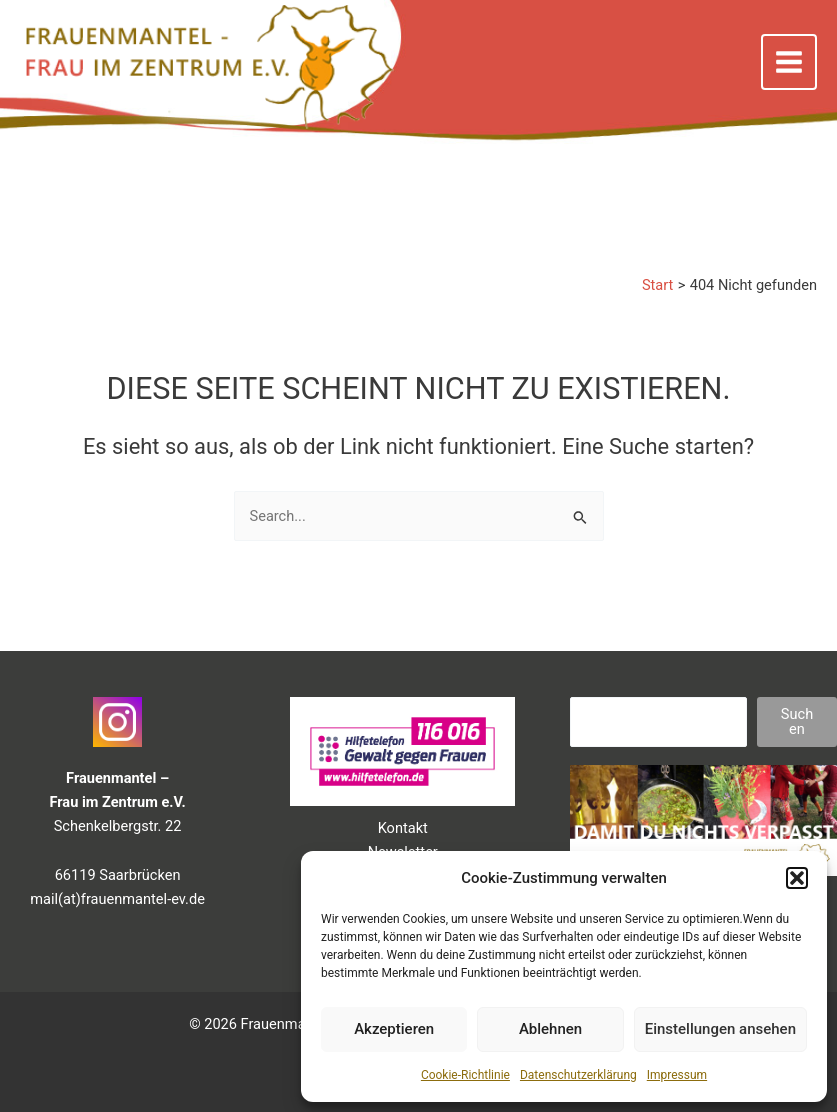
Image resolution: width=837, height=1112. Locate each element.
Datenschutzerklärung (578, 1075)
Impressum (677, 1075)
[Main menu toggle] (789, 62)
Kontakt (403, 828)
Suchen (797, 721)
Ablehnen (550, 1029)
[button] (797, 878)
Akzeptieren (394, 1029)
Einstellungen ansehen (720, 1029)
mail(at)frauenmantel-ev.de (117, 899)
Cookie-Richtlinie (465, 1075)
